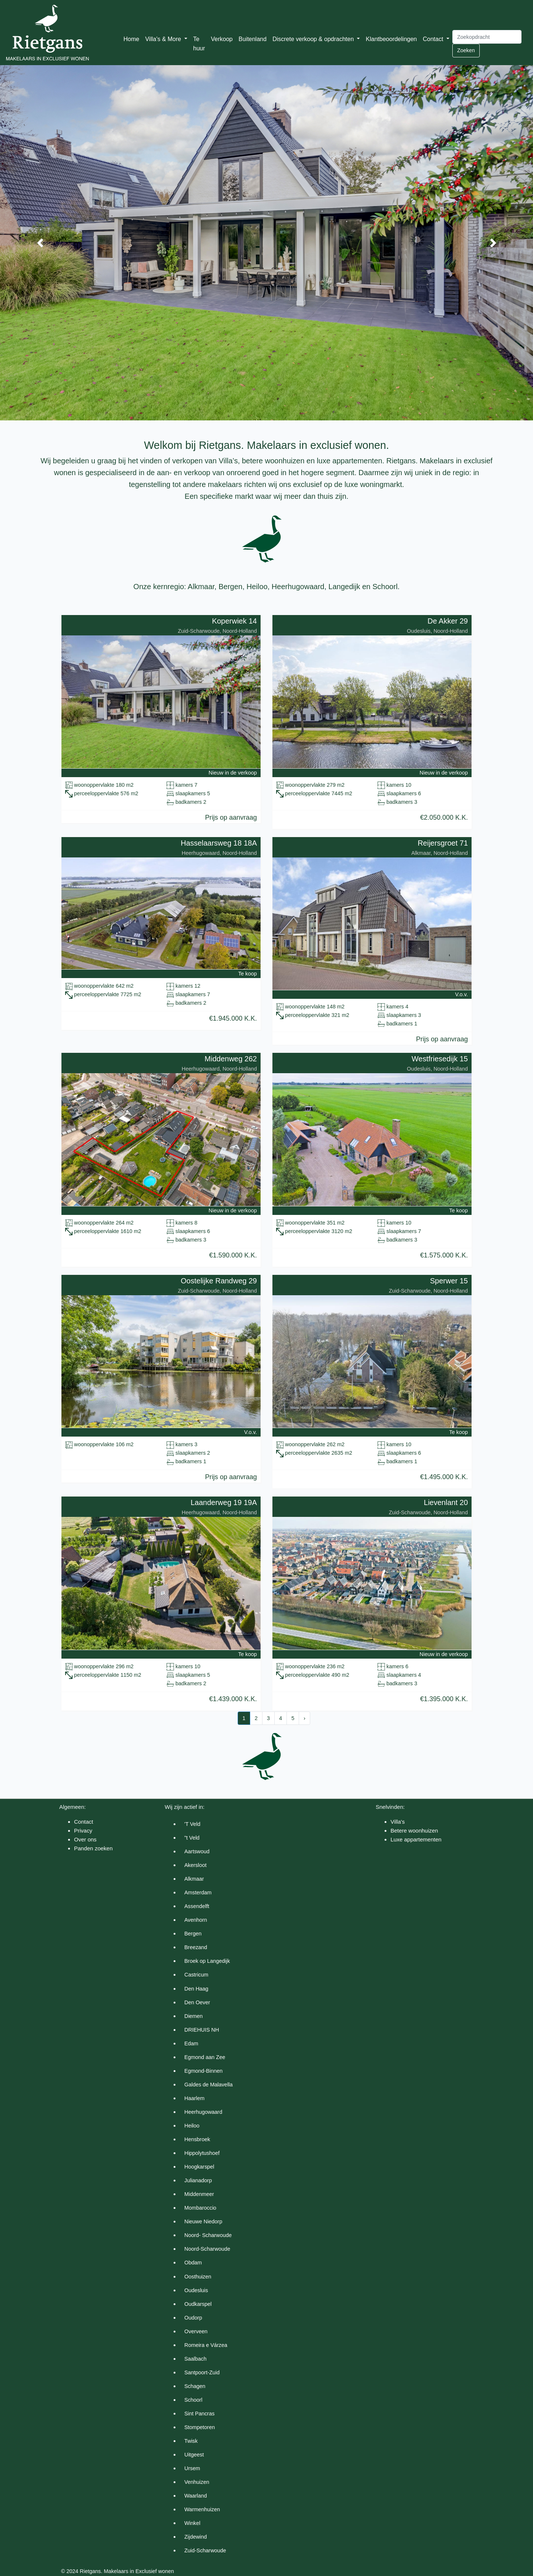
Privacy (83, 1830)
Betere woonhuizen (414, 1830)
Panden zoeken (93, 1848)
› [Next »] (304, 1718)
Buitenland (253, 39)
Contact (83, 1821)
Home (132, 39)
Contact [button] (434, 39)
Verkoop (222, 39)
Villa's (397, 1821)
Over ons (85, 1839)
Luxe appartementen (416, 1839)
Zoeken (466, 50)
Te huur (199, 44)
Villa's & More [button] (163, 39)
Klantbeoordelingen (391, 39)
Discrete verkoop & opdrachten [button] (313, 39)
